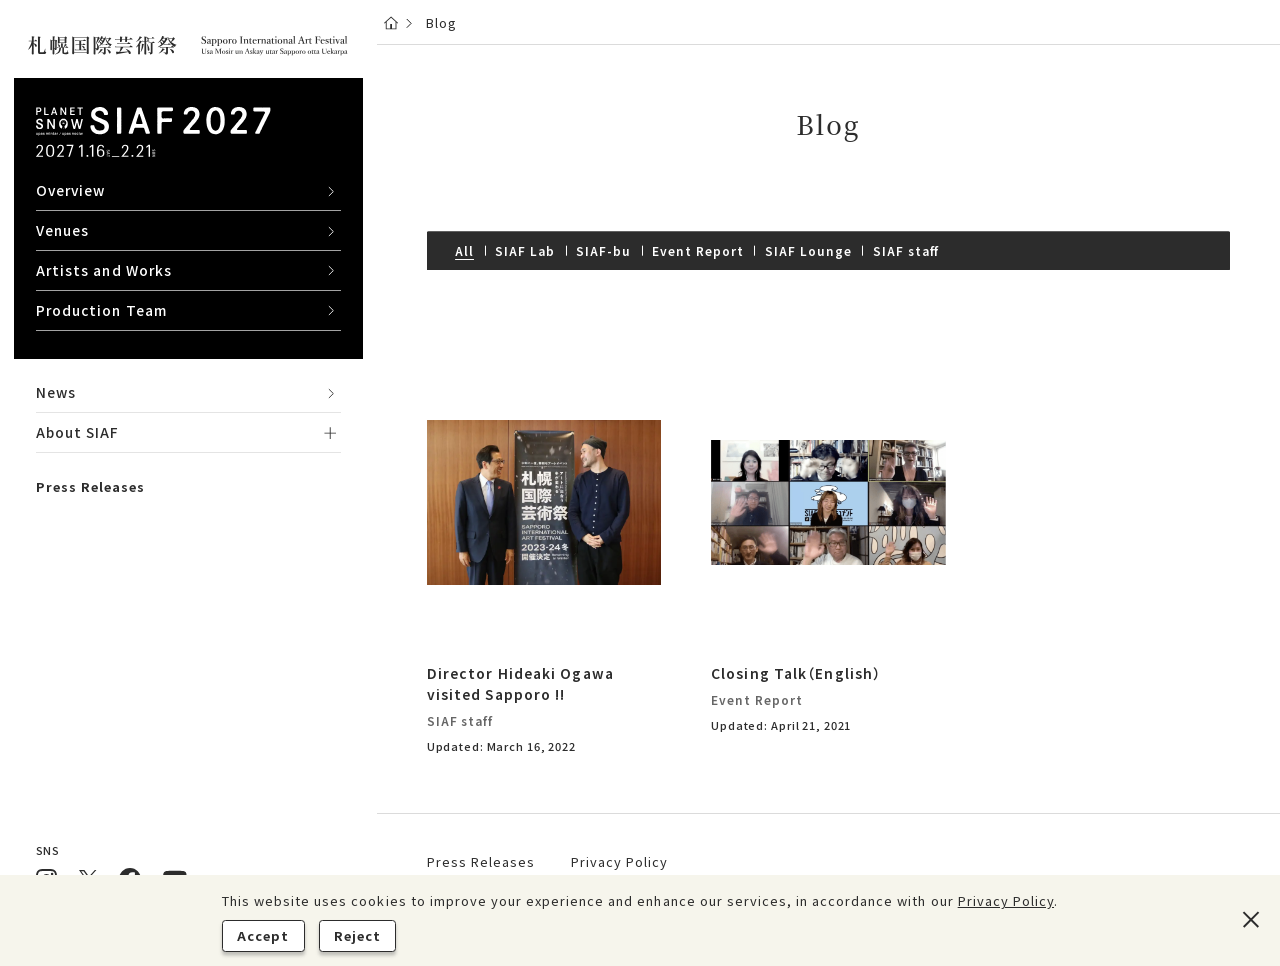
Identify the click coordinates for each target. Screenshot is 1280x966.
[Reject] (1250, 921)
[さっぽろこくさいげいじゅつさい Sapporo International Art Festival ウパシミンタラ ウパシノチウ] (188, 46)
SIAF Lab (525, 250)
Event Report (697, 250)
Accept (263, 935)
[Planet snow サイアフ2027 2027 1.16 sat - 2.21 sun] (153, 132)
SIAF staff (906, 250)
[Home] (391, 22)
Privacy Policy (1006, 900)
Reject (357, 935)
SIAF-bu (603, 250)
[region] (188, 483)
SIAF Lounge (808, 250)
